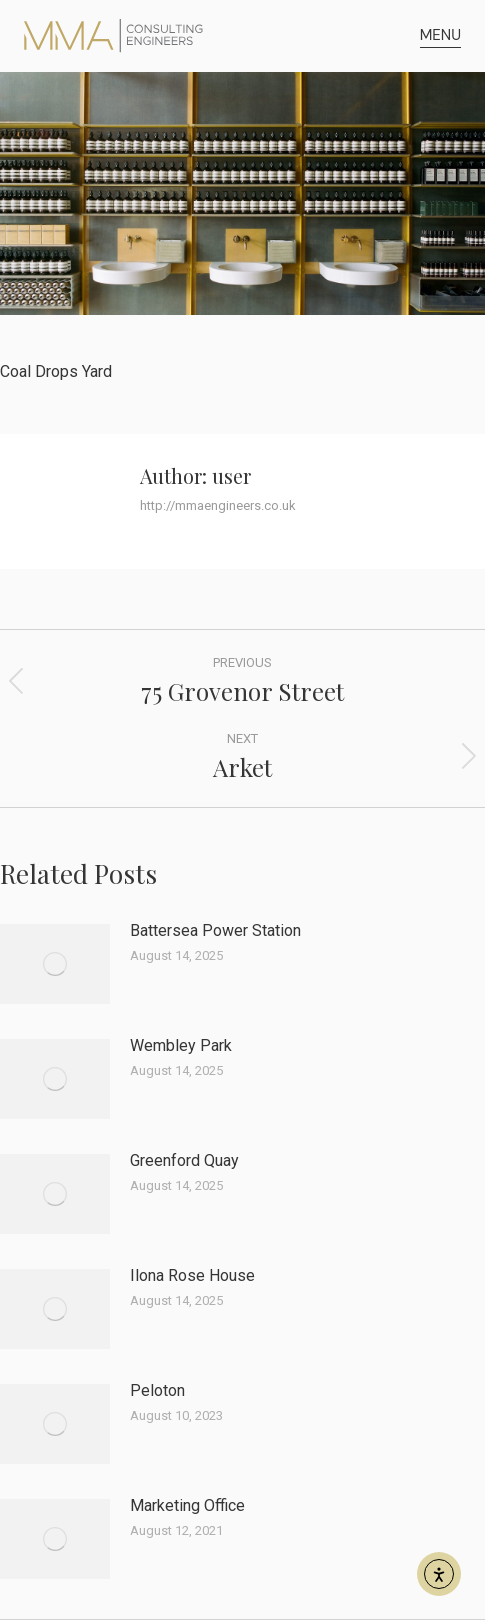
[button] (440, 36)
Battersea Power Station (215, 930)
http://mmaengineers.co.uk (218, 505)
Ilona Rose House (192, 1275)
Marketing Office (187, 1505)
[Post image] (55, 964)
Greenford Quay (184, 1160)
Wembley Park (181, 1045)
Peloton (157, 1390)
